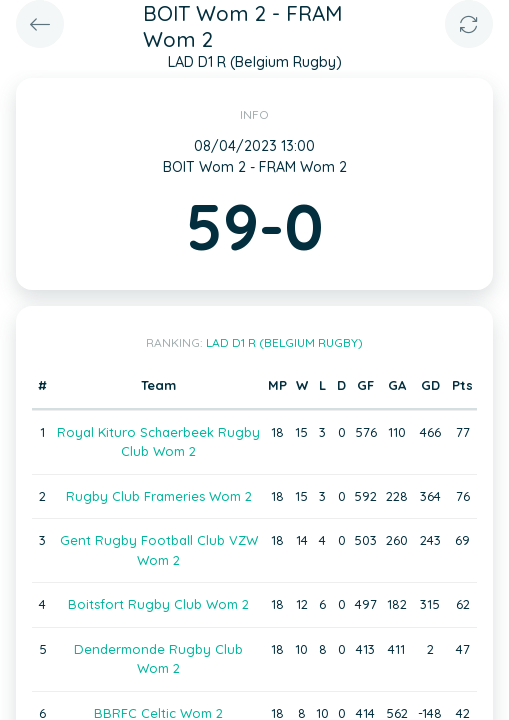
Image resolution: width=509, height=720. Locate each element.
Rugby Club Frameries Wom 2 (159, 496)
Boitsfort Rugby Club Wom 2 (158, 604)
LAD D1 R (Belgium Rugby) (284, 342)
